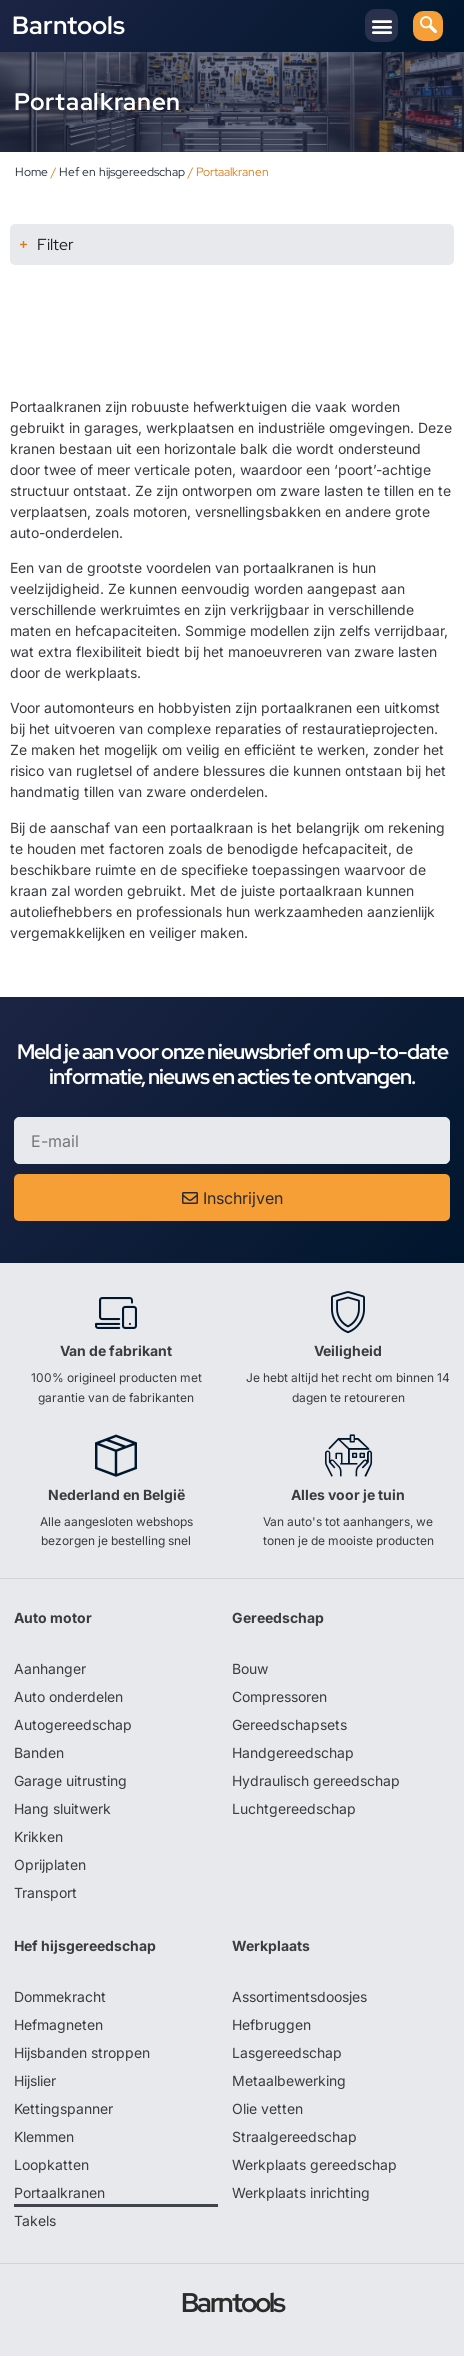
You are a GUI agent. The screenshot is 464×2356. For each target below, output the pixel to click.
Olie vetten (267, 2108)
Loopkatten (51, 2164)
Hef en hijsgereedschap (122, 172)
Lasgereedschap (287, 2052)
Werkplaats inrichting (301, 2192)
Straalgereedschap (294, 2136)
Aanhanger (50, 1668)
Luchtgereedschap (294, 1808)
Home (31, 172)
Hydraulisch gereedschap (316, 1780)
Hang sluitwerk (62, 1808)
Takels (35, 2220)
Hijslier (35, 2080)
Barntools (68, 26)
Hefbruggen (271, 2024)
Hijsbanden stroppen (82, 2052)
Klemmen (44, 2136)
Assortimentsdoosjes (299, 1996)
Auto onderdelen (68, 1696)
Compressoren (279, 1696)
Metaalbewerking (289, 2080)
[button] (381, 25)
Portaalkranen (59, 2192)
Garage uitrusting (70, 1780)
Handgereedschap (293, 1752)
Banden (39, 1752)
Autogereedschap (73, 1724)
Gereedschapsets (289, 1724)
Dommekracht (60, 1996)
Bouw (250, 1668)
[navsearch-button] (428, 26)
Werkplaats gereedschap (314, 2164)
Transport (45, 1892)
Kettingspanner (63, 2108)
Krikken (38, 1836)
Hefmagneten (58, 2024)
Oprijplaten (50, 1864)
